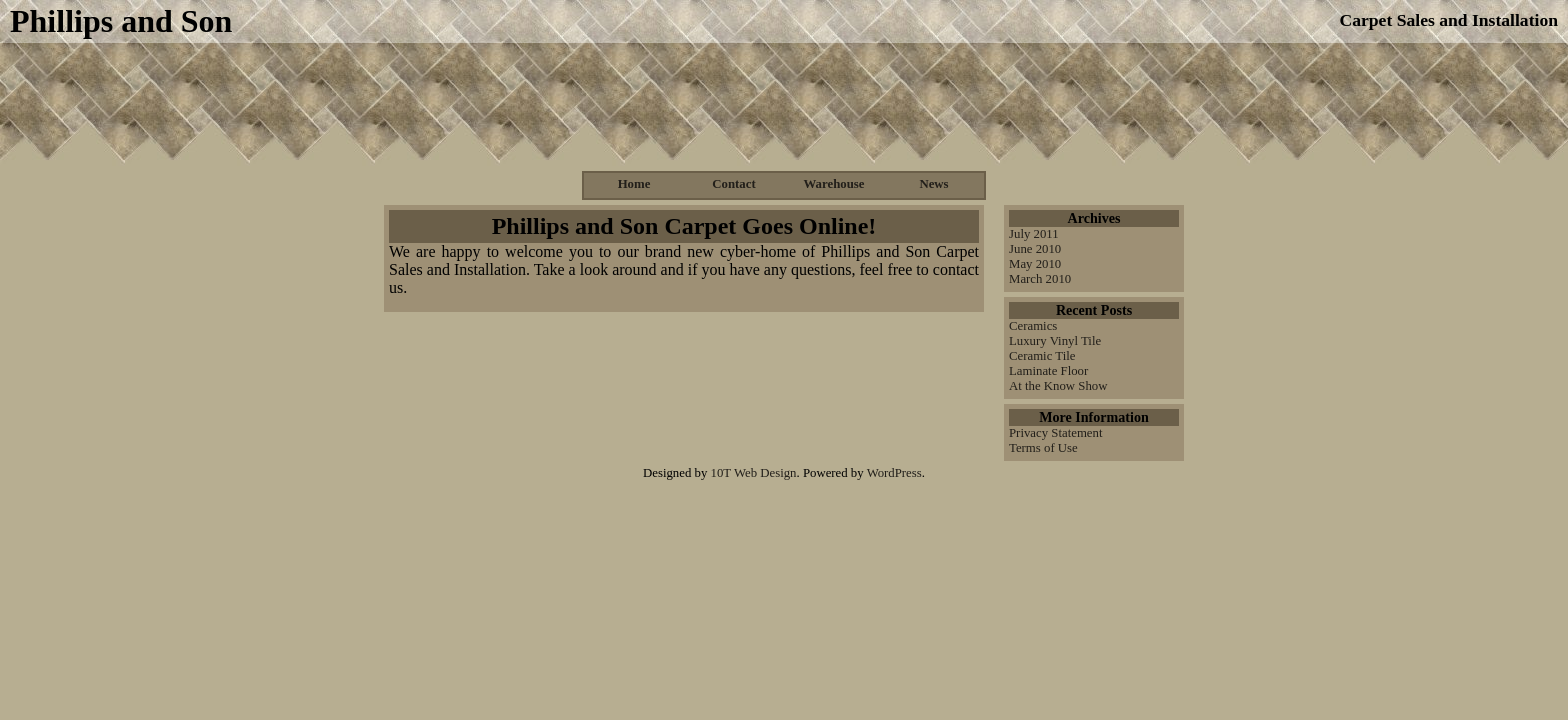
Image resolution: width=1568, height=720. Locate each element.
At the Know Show (1058, 386)
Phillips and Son (121, 21)
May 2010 (1035, 264)
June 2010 (1035, 249)
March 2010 (1040, 279)
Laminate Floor (1048, 371)
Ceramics (1033, 326)
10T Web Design (754, 473)
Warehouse (834, 184)
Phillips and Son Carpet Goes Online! (684, 226)
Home (634, 184)
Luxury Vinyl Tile (1055, 341)
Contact (733, 184)
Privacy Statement (1055, 433)
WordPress (894, 473)
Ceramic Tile (1042, 356)
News (933, 184)
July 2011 (1034, 234)
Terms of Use (1043, 448)
